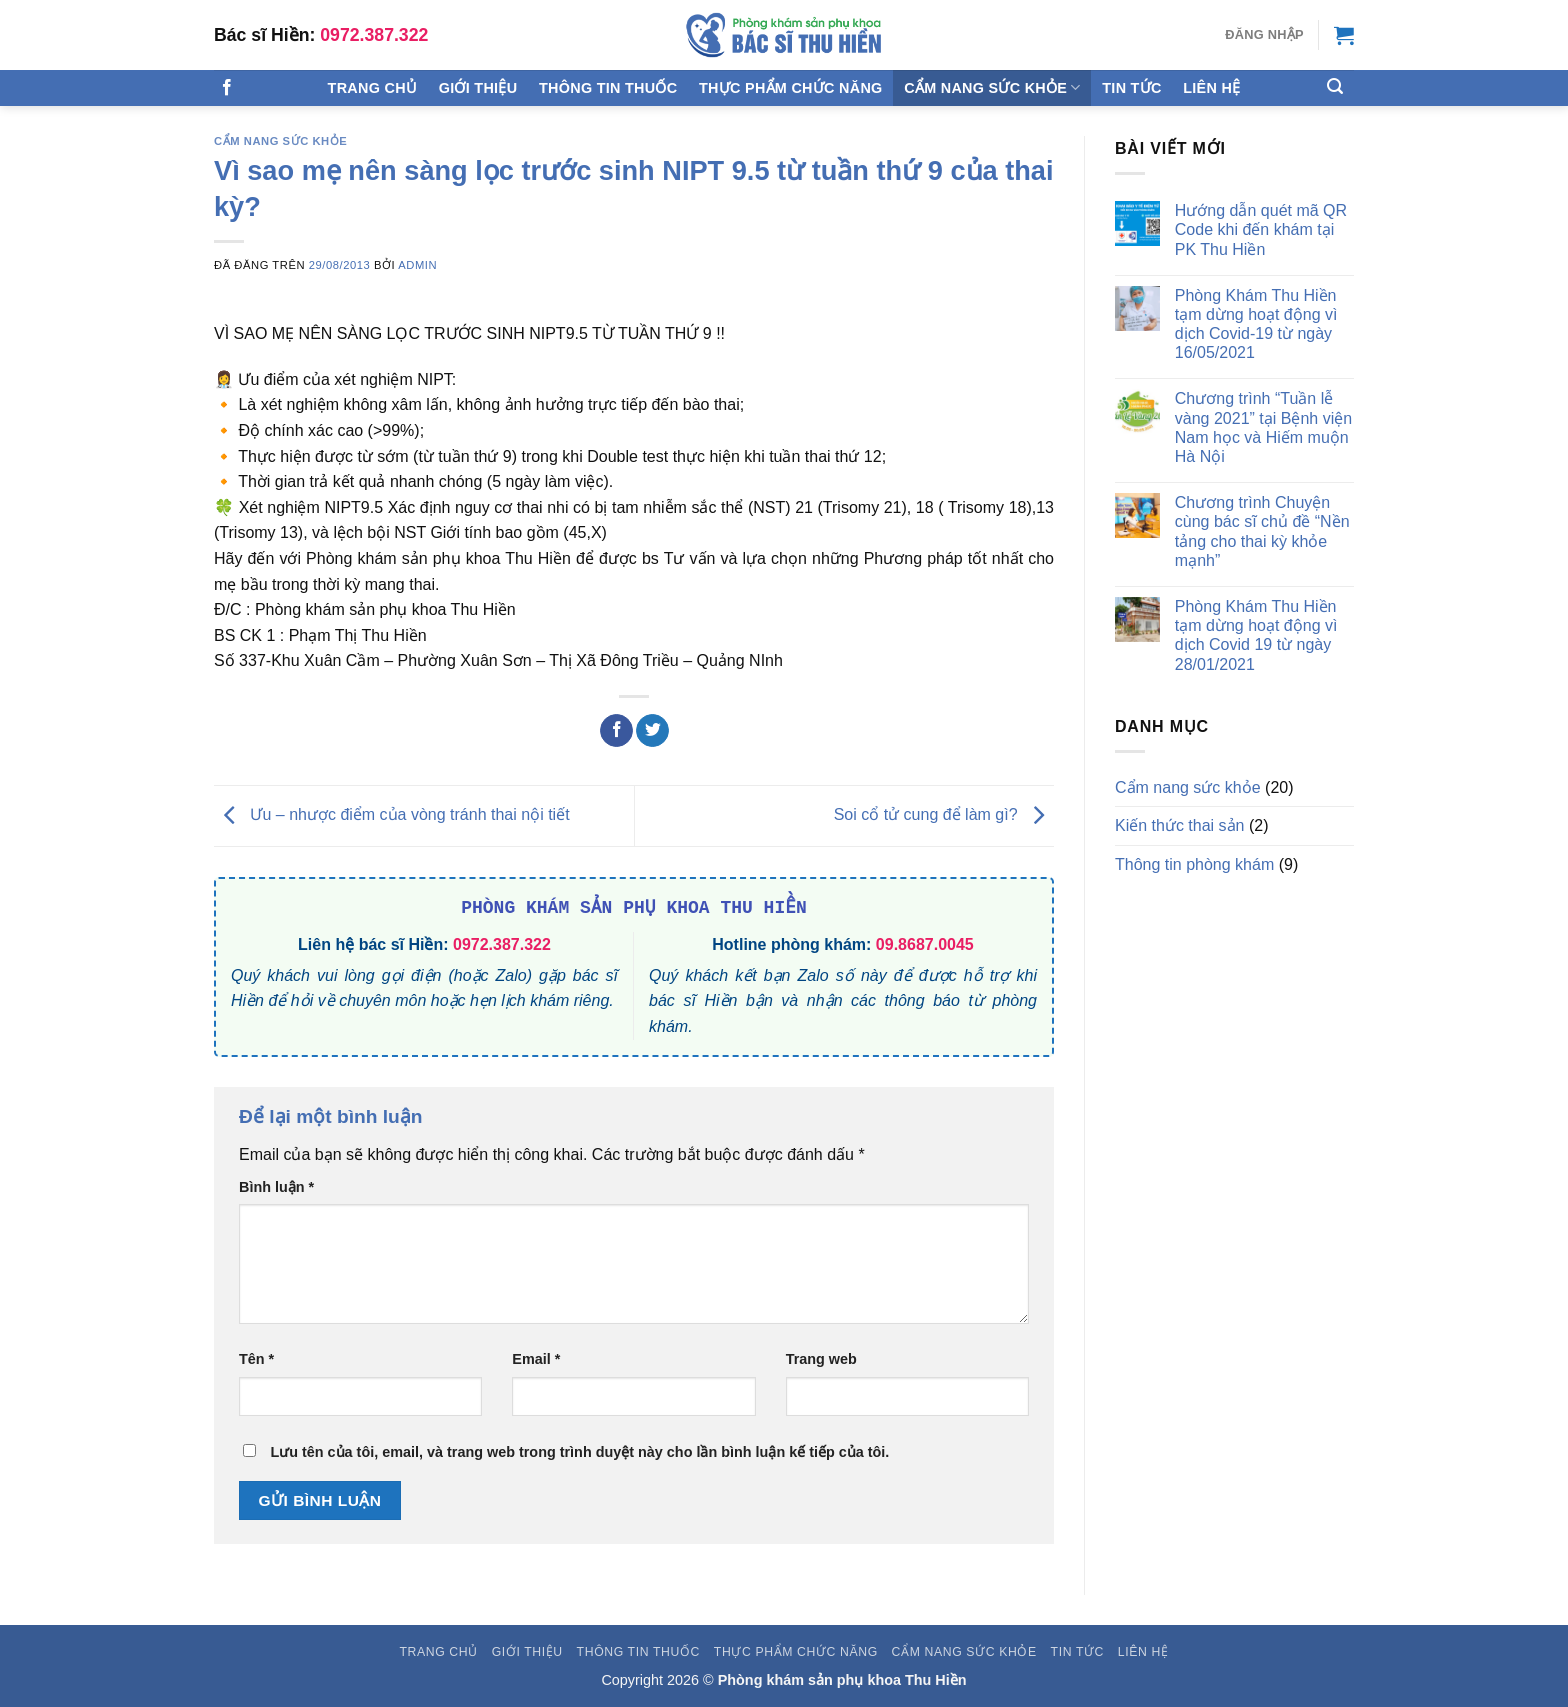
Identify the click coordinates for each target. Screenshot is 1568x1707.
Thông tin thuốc (608, 88)
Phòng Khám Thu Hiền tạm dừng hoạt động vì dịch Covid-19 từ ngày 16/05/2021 (1256, 324)
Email (536, 1359)
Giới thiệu (478, 88)
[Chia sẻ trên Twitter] (652, 731)
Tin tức (1131, 88)
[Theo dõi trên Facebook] (227, 88)
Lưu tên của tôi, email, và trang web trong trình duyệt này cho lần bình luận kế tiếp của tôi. (579, 1452)
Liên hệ (1211, 88)
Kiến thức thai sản (1180, 825)
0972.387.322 (374, 35)
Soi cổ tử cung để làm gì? (944, 814)
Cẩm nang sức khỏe (992, 87)
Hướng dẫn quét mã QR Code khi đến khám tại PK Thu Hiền (1261, 229)
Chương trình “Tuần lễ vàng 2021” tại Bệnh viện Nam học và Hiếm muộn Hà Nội (1263, 427)
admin (417, 265)
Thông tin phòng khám (1194, 864)
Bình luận (276, 1187)
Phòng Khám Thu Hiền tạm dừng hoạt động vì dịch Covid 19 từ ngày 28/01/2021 (1256, 635)
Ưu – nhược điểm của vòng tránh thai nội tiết (392, 814)
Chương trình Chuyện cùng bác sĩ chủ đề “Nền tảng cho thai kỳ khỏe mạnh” (1262, 531)
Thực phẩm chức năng (791, 88)
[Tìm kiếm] (1335, 86)
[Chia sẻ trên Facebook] (616, 731)
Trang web (821, 1359)
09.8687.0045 (925, 944)
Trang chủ (373, 88)
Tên (256, 1359)
